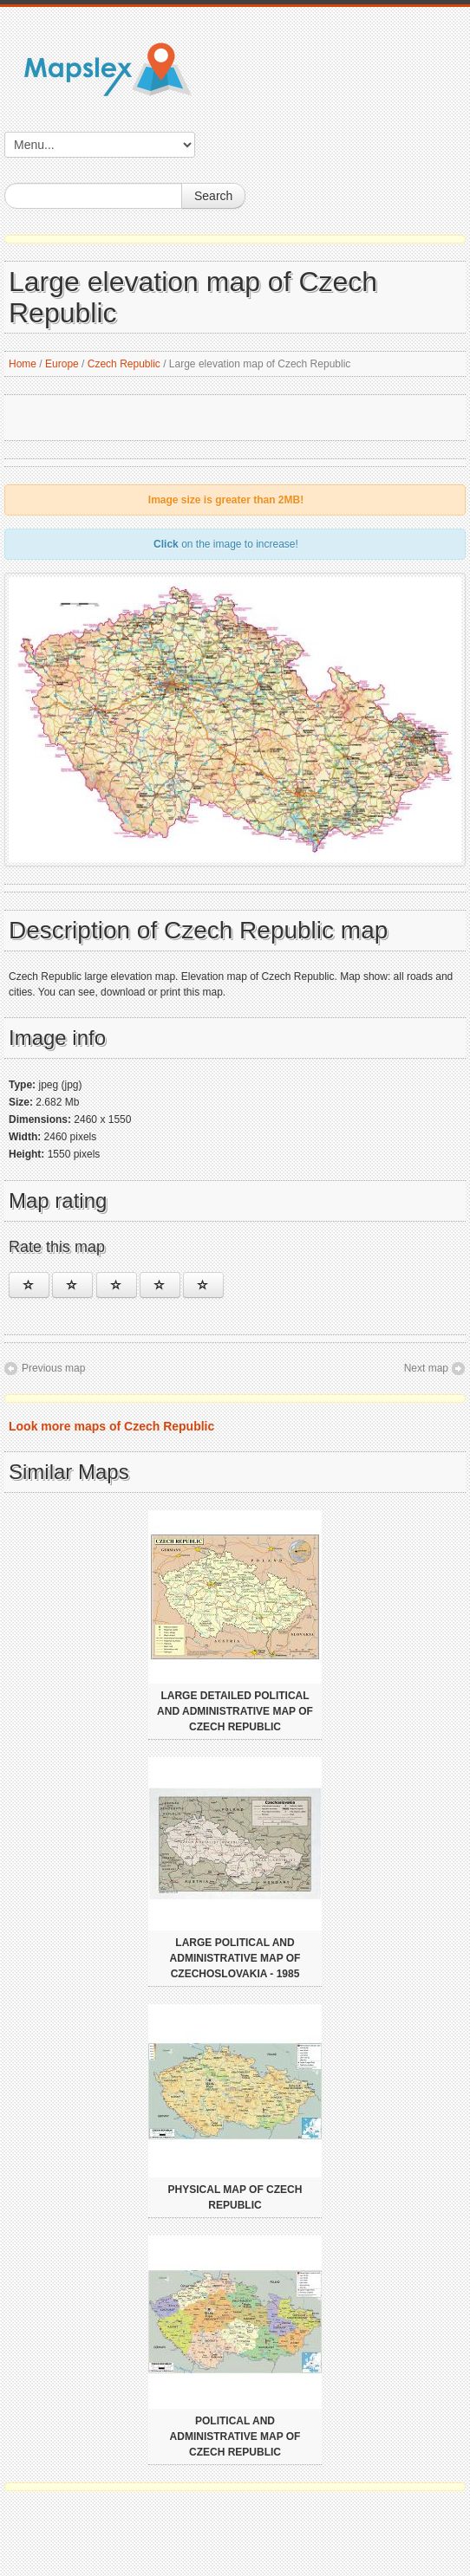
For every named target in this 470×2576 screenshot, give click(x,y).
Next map (426, 1368)
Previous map (53, 1368)
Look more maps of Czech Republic (111, 1426)
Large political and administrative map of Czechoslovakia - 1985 (235, 1958)
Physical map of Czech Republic (235, 2197)
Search (213, 196)
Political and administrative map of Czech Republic (235, 2436)
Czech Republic (124, 364)
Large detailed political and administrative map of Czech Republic (235, 1711)
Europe (62, 364)
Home (22, 364)
